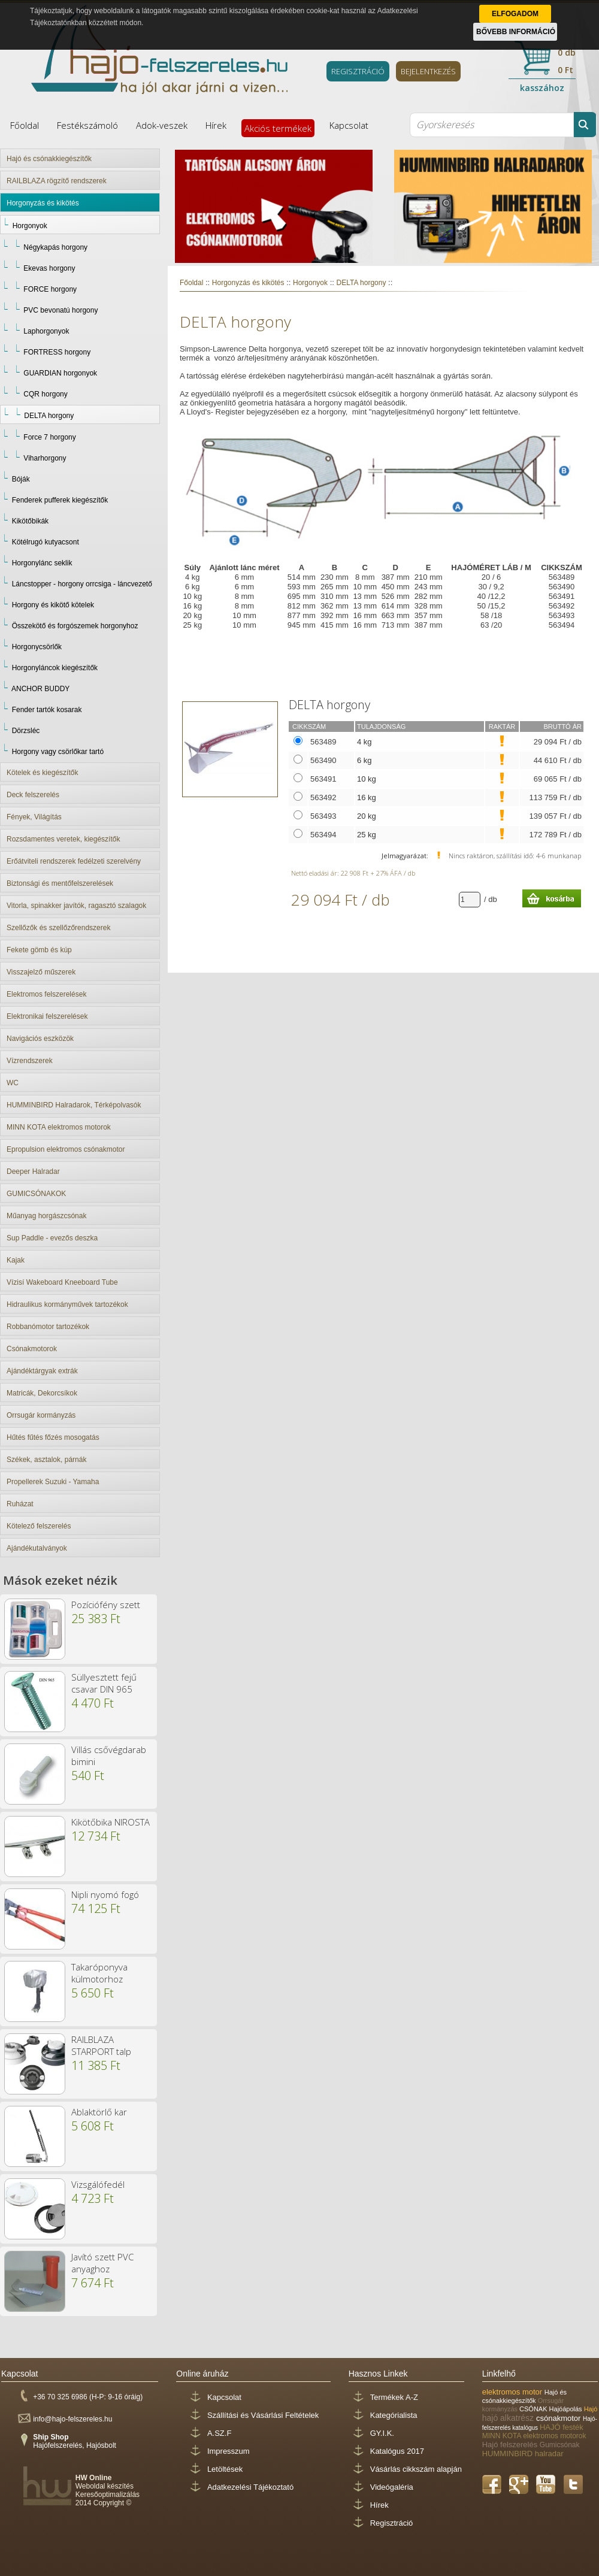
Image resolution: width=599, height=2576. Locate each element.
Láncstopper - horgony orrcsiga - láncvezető (82, 584)
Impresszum (228, 2451)
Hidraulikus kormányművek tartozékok (67, 1304)
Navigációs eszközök (40, 1038)
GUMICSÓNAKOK (36, 1193)
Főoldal (24, 125)
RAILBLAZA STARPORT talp (101, 2045)
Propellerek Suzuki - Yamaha (53, 1482)
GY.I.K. (382, 2433)
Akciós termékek (277, 128)
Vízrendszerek (30, 1061)
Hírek (215, 125)
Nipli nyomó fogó (105, 1894)
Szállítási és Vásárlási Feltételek (263, 2415)
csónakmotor (559, 2418)
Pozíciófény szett (105, 1605)
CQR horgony (45, 394)
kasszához (542, 87)
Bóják (21, 479)
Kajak (16, 1260)
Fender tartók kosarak (47, 710)
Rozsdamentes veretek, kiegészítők (63, 839)
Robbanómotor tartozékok (48, 1326)
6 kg (364, 760)
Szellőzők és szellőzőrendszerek (58, 928)
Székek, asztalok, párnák (46, 1459)
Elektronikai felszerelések (47, 1016)
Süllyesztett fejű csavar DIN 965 (104, 1683)
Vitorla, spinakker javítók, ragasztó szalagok (76, 905)
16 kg (366, 797)
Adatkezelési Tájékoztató (250, 2487)
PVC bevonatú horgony (60, 310)
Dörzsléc (26, 731)
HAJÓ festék (561, 2427)
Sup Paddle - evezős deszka (52, 1238)
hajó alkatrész (509, 2418)
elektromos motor (513, 2391)
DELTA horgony (49, 415)
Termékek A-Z (394, 2397)
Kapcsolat (348, 125)
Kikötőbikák (30, 521)
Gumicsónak (560, 2445)
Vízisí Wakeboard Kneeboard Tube (62, 1282)
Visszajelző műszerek (41, 972)
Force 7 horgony (49, 437)
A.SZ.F (219, 2433)
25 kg (366, 834)
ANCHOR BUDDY (40, 689)
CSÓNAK (534, 2408)
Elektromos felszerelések (46, 994)
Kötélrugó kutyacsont (45, 542)
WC (13, 1083)
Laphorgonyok (46, 331)
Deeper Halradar (33, 1171)
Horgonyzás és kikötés (43, 203)
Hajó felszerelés (511, 2444)
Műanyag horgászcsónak (46, 1216)
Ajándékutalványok (37, 1548)
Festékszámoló (87, 125)
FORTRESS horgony (56, 352)
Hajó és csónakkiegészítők (49, 159)
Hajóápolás (566, 2408)
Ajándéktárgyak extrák (42, 1371)
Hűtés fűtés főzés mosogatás (53, 1437)
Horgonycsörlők (37, 647)
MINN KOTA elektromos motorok (59, 1127)
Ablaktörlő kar (99, 2112)
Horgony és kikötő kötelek (53, 605)
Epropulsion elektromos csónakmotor (66, 1149)
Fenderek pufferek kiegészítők (60, 500)
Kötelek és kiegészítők (42, 772)
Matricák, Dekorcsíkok (42, 1393)
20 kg (366, 816)
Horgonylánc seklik (42, 563)
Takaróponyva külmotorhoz (99, 1973)
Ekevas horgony (49, 268)
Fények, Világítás (34, 817)
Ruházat (20, 1504)
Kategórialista (394, 2415)
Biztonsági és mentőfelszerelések (60, 883)
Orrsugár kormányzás (41, 1415)
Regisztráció (391, 2523)
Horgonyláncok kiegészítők (55, 668)
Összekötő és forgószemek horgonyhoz (75, 626)
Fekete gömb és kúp (39, 950)
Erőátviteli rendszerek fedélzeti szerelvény (74, 861)
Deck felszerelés (33, 795)
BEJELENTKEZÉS (428, 71)
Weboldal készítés (104, 2486)
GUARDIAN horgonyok (60, 373)
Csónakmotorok (32, 1349)
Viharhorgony (44, 458)
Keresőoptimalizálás (107, 2494)
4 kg (364, 741)
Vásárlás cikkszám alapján (416, 2469)
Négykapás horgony (55, 247)
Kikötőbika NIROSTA (110, 1822)
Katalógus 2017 (397, 2451)
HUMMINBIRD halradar (523, 2453)
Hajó (591, 2408)
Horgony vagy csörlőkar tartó (58, 751)
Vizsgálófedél (98, 2184)
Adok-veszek (161, 125)
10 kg (366, 778)
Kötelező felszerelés (39, 1526)
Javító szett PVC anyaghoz (102, 2263)
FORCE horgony (50, 289)
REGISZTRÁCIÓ (358, 71)
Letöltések (225, 2469)
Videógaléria (391, 2487)
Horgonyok (30, 226)
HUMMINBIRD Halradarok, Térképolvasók (74, 1105)
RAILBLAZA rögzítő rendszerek (57, 181)
